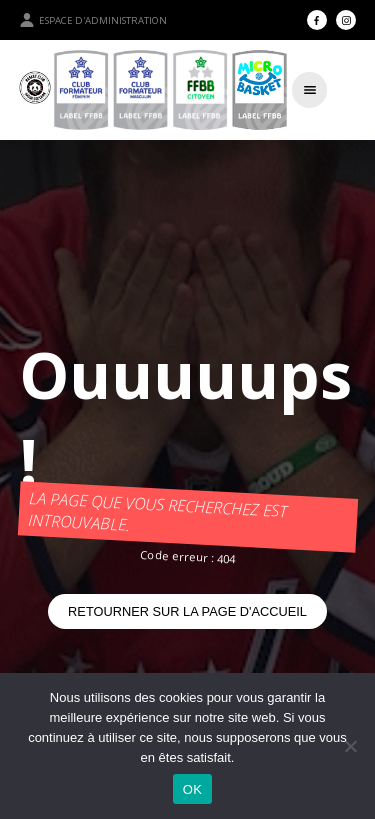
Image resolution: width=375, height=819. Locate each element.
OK (192, 789)
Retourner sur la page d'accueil (187, 611)
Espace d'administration (93, 20)
